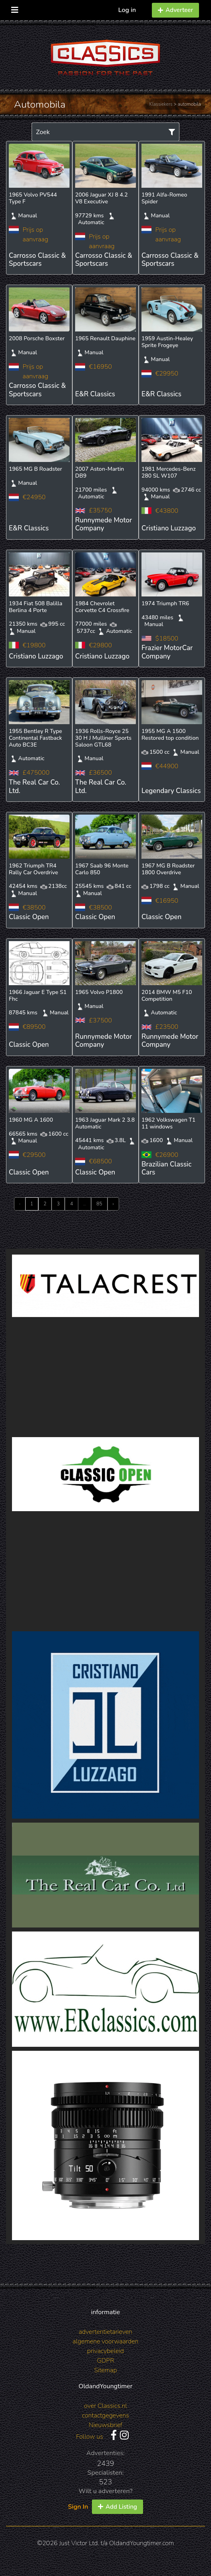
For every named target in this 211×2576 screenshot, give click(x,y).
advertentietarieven (105, 2331)
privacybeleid (105, 2351)
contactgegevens (105, 2415)
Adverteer (175, 10)
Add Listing (117, 2507)
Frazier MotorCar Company (167, 652)
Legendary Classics (171, 790)
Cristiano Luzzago (168, 528)
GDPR (105, 2360)
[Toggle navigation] (15, 8)
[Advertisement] (105, 1377)
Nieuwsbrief (105, 2425)
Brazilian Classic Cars (166, 1168)
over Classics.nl (105, 2405)
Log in (127, 10)
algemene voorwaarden (106, 2341)
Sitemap (105, 2370)
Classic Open (29, 917)
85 (99, 1204)
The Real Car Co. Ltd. (34, 786)
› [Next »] (113, 1204)
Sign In (78, 2506)
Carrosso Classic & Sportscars (37, 259)
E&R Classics (95, 394)
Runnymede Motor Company (103, 524)
